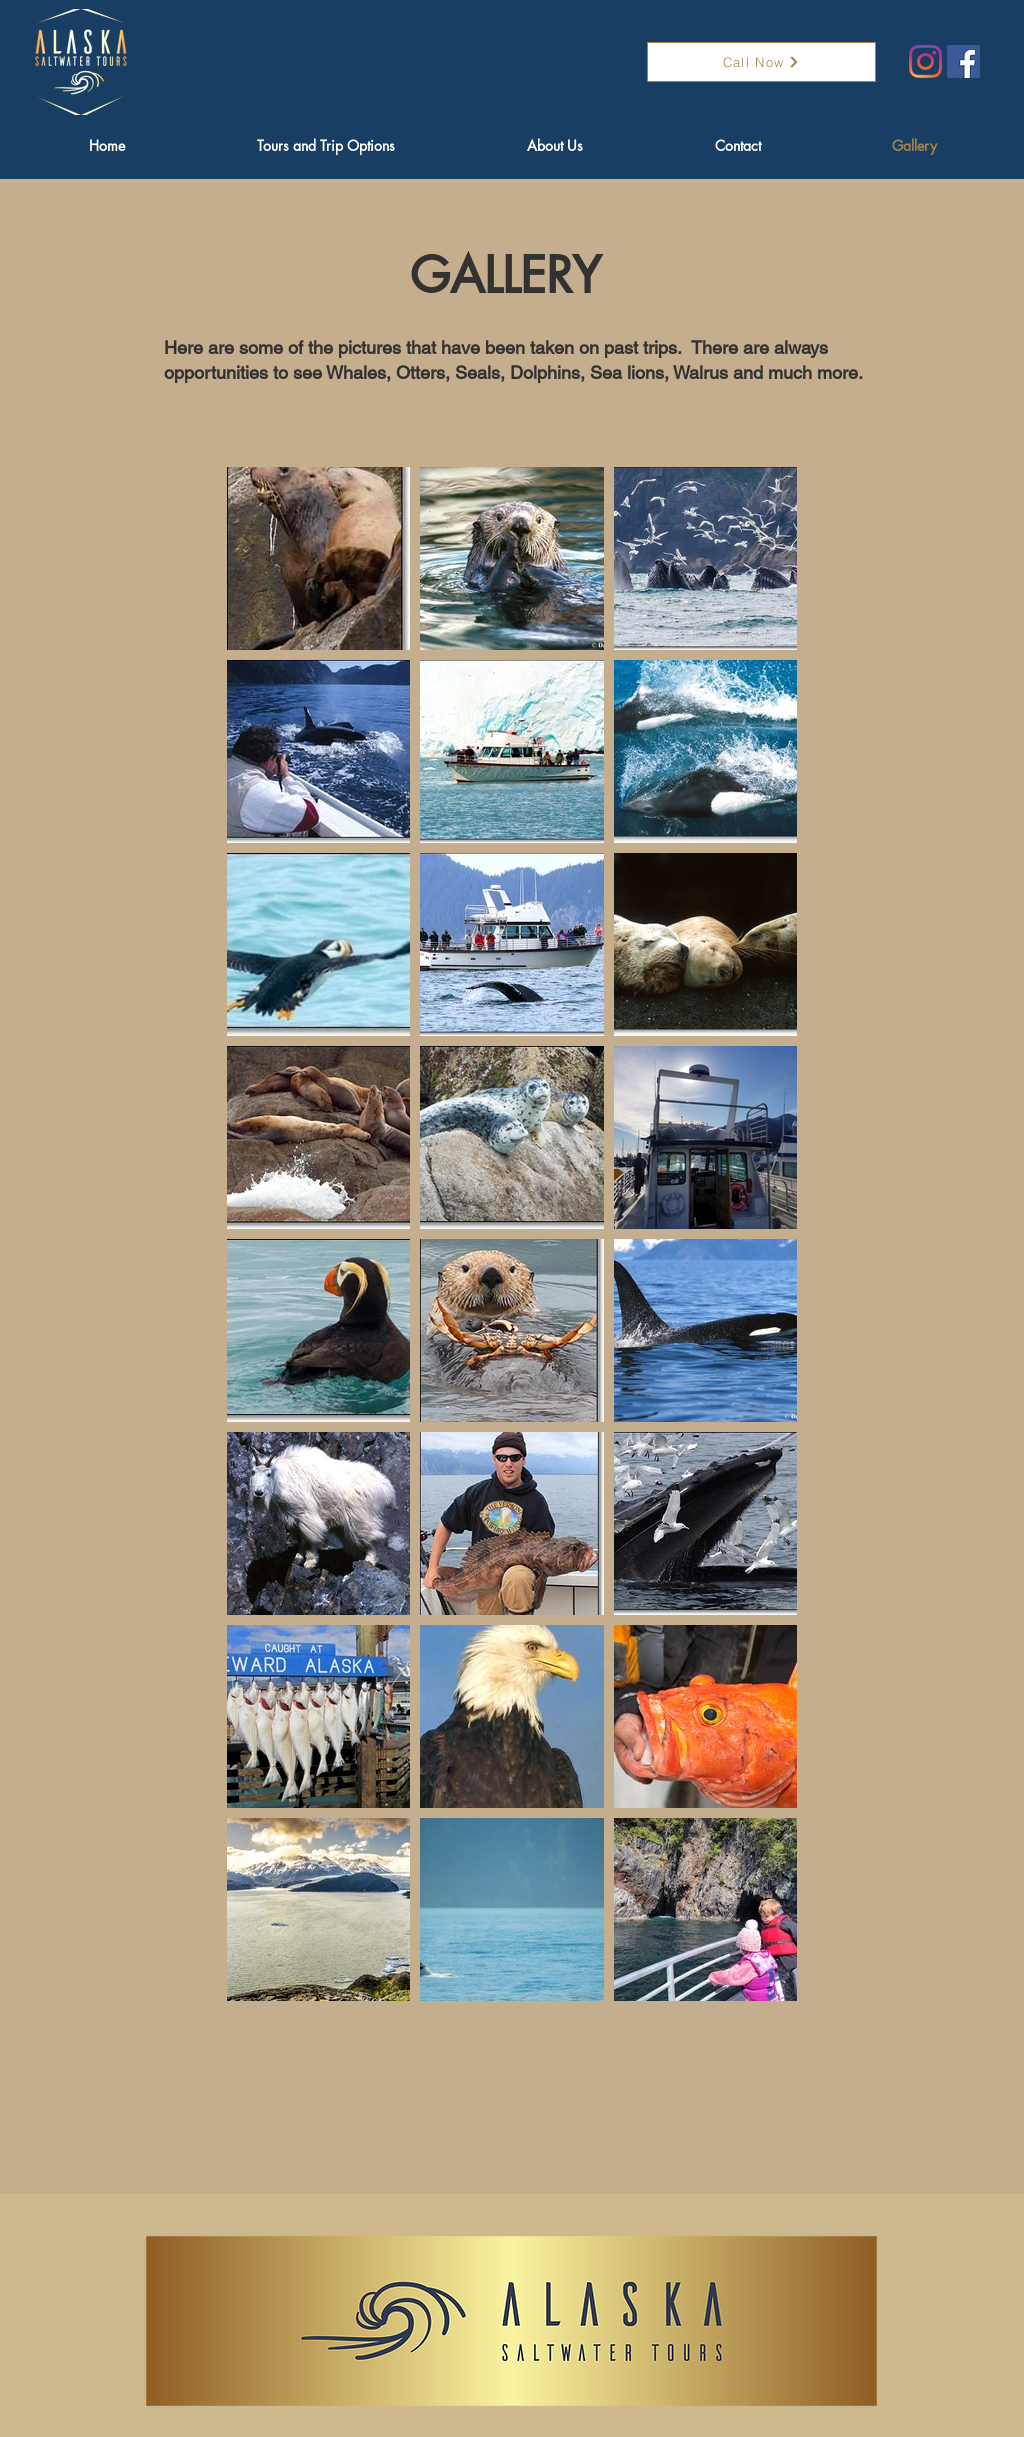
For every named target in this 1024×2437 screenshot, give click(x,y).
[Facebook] (963, 61)
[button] (326, 146)
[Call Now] (761, 62)
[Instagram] (925, 61)
